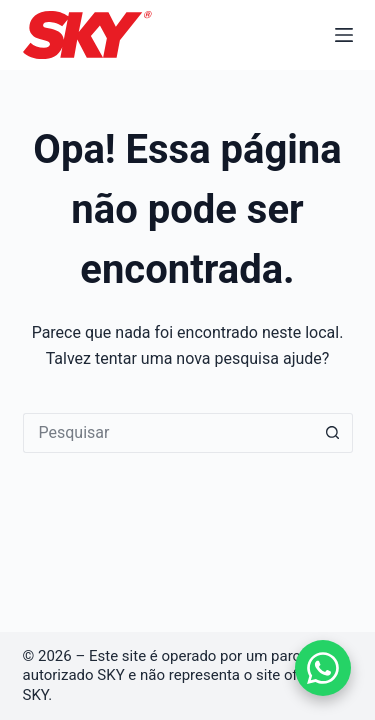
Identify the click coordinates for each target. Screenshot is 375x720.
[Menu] (344, 35)
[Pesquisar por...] (168, 433)
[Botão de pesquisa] (333, 433)
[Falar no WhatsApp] (323, 668)
